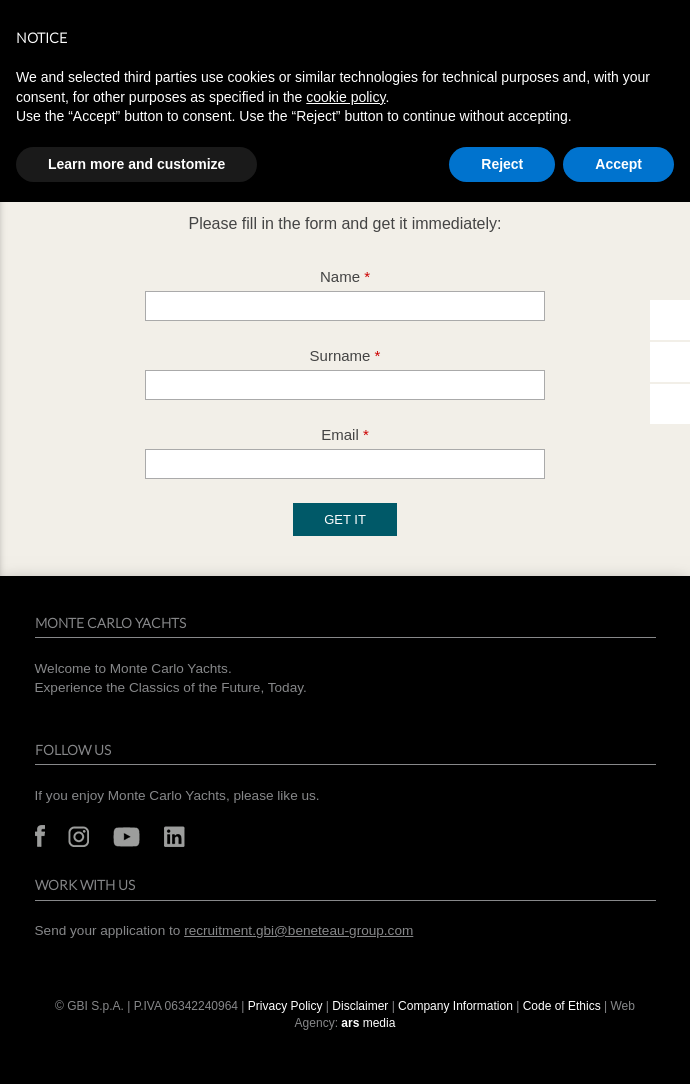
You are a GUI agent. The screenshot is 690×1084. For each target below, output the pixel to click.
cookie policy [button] (345, 97)
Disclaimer (360, 1006)
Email (345, 434)
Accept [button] (618, 164)
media (368, 1023)
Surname (345, 355)
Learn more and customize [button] (136, 164)
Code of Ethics (562, 1006)
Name (345, 276)
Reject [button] (502, 164)
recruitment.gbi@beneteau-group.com (298, 930)
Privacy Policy (285, 1006)
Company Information (455, 1006)
